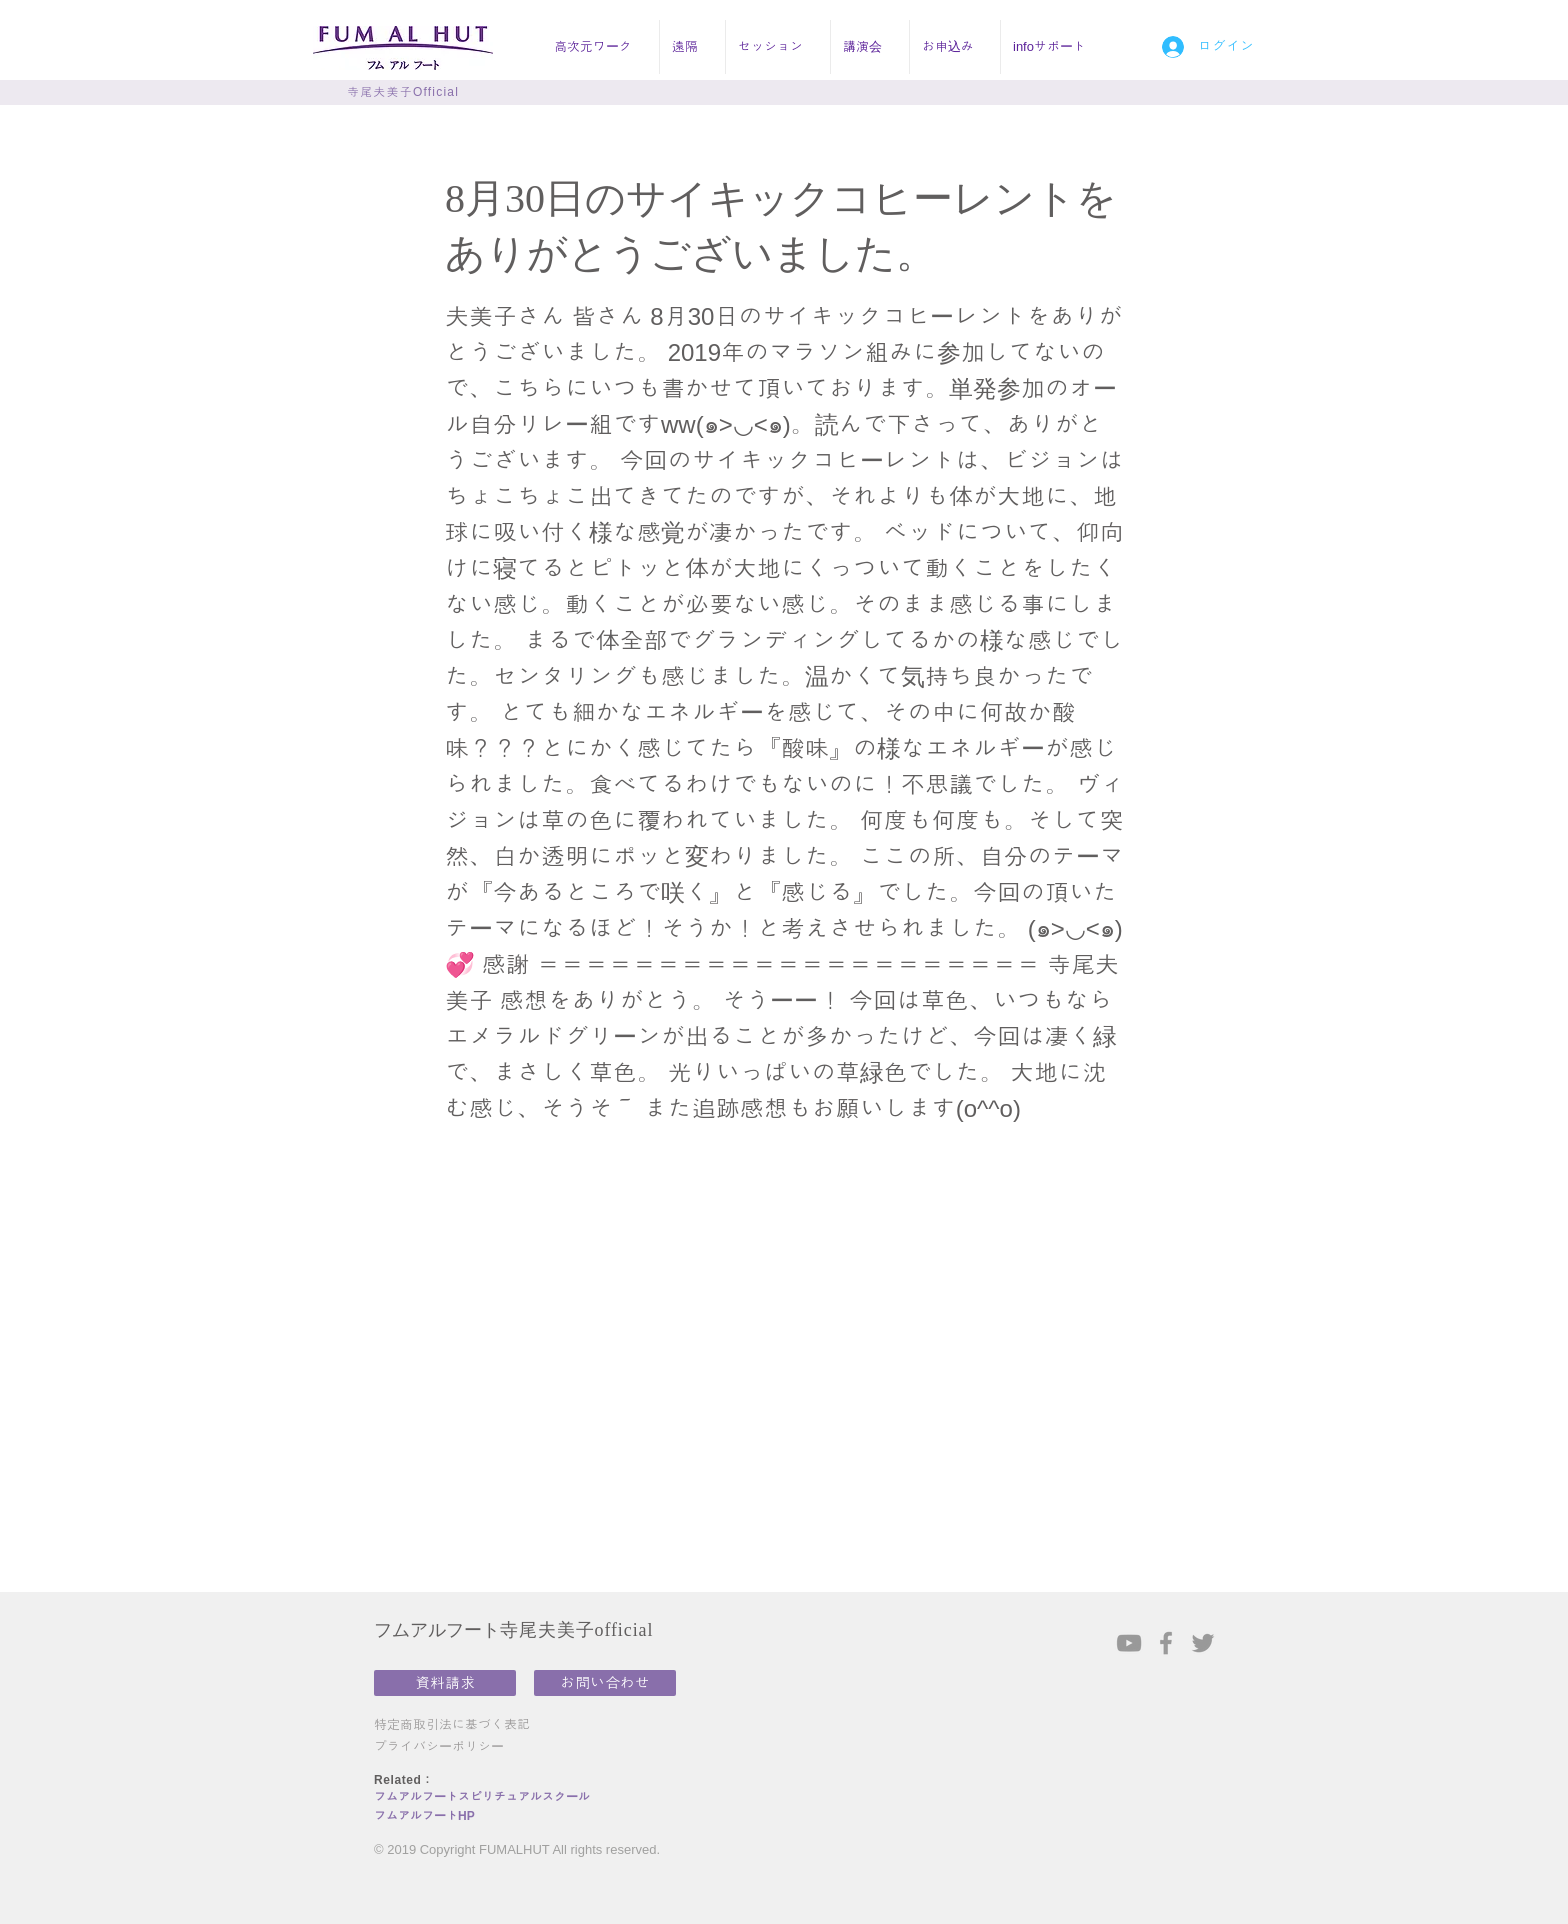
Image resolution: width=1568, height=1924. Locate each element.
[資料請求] (445, 1683)
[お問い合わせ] (605, 1683)
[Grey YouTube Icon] (1129, 1643)
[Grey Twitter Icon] (1203, 1643)
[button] (600, 47)
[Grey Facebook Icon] (1166, 1643)
